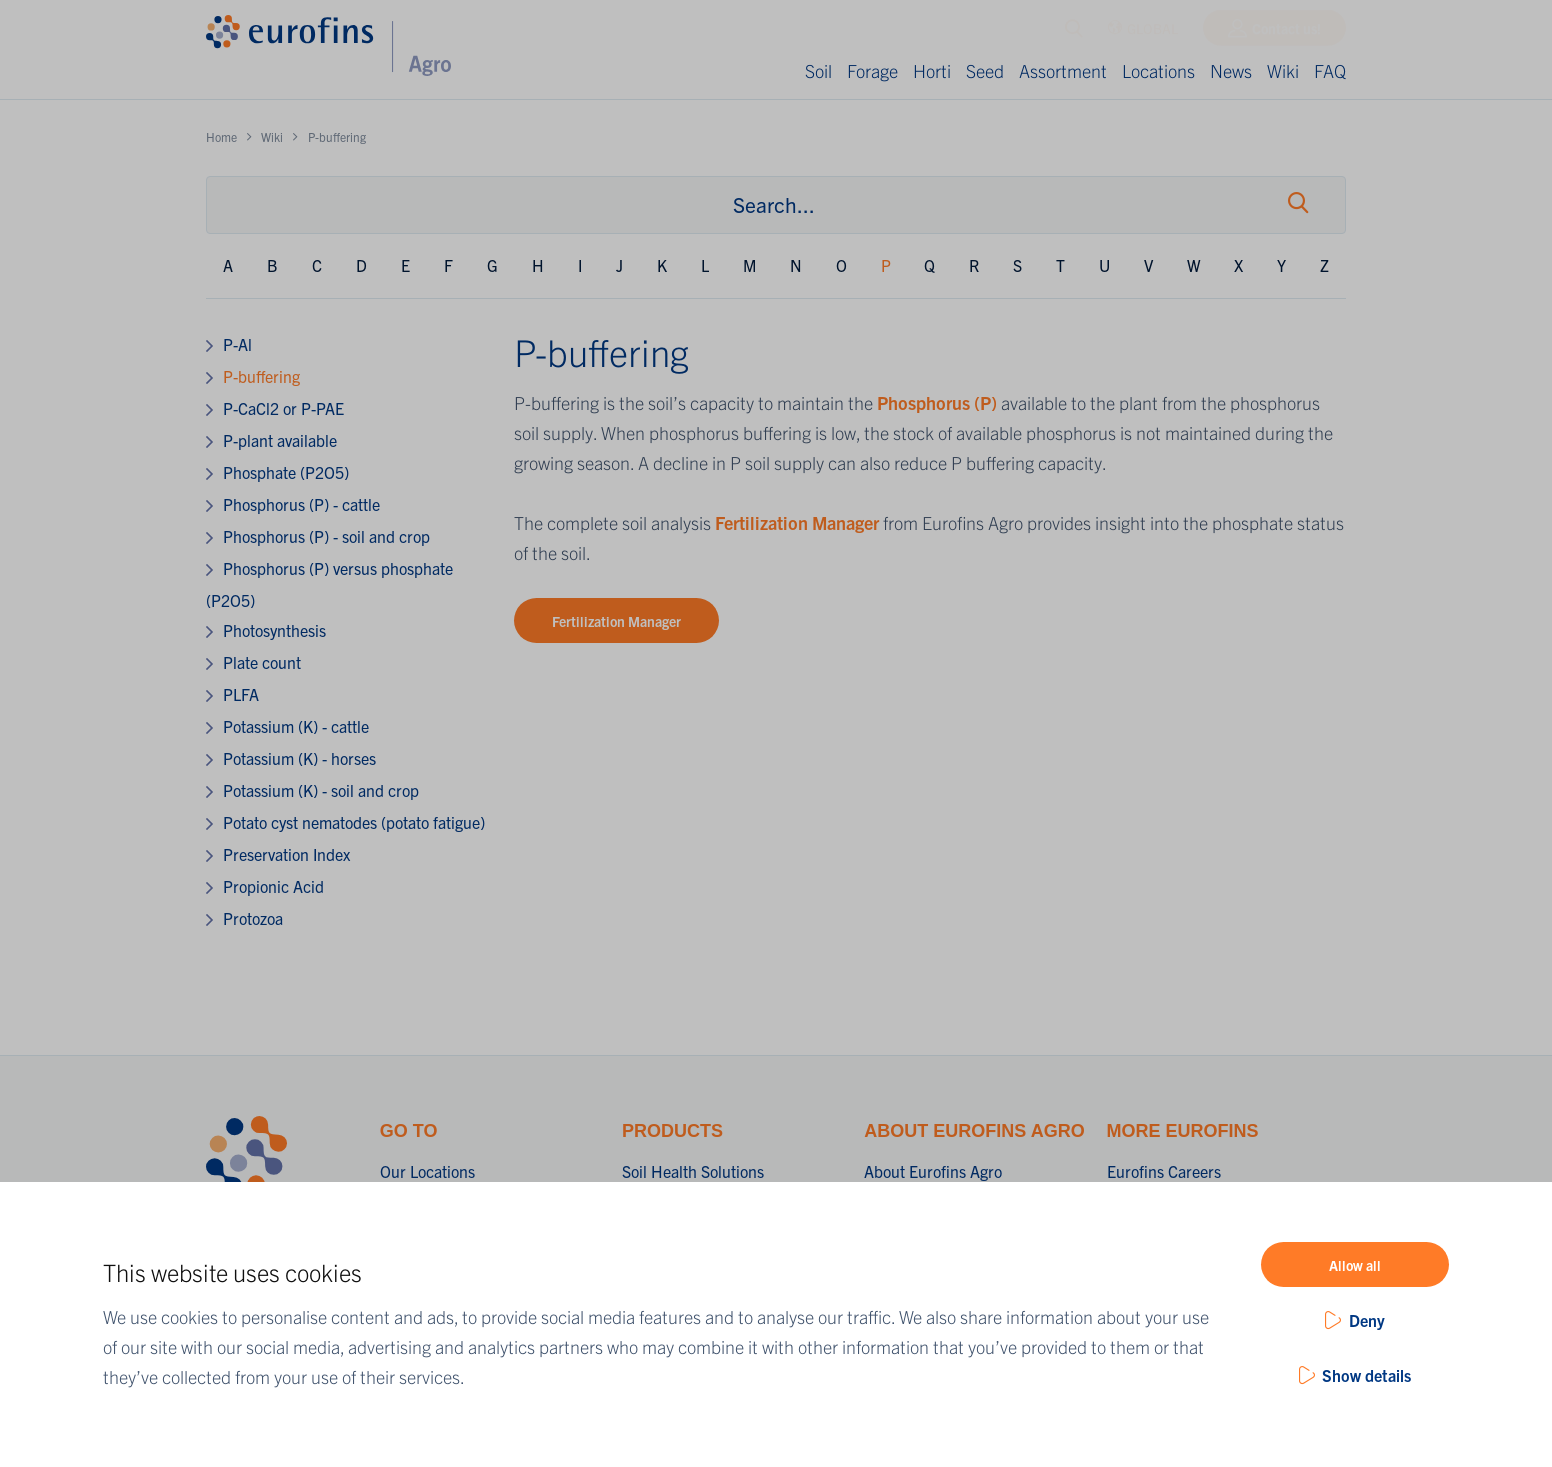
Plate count (262, 662)
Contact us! (1286, 33)
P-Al (237, 344)
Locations (1158, 70)
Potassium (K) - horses (299, 758)
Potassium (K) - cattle (296, 726)
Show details (1366, 1375)
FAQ (1330, 70)
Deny (1367, 1320)
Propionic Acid (273, 886)
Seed (985, 70)
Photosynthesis (274, 630)
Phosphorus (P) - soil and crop (326, 536)
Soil (818, 70)
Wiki (1283, 70)
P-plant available (280, 440)
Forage (872, 70)
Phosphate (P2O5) (286, 472)
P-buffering (261, 376)
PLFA (241, 694)
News (1231, 70)
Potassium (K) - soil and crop (321, 790)
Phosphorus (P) (937, 402)
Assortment (1063, 70)
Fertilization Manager (797, 522)
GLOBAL (1142, 33)
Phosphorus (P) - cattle (301, 504)
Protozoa (253, 918)
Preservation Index (286, 854)
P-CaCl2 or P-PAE (283, 408)
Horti (932, 70)
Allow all (1355, 1265)
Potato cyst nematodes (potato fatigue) (354, 822)
